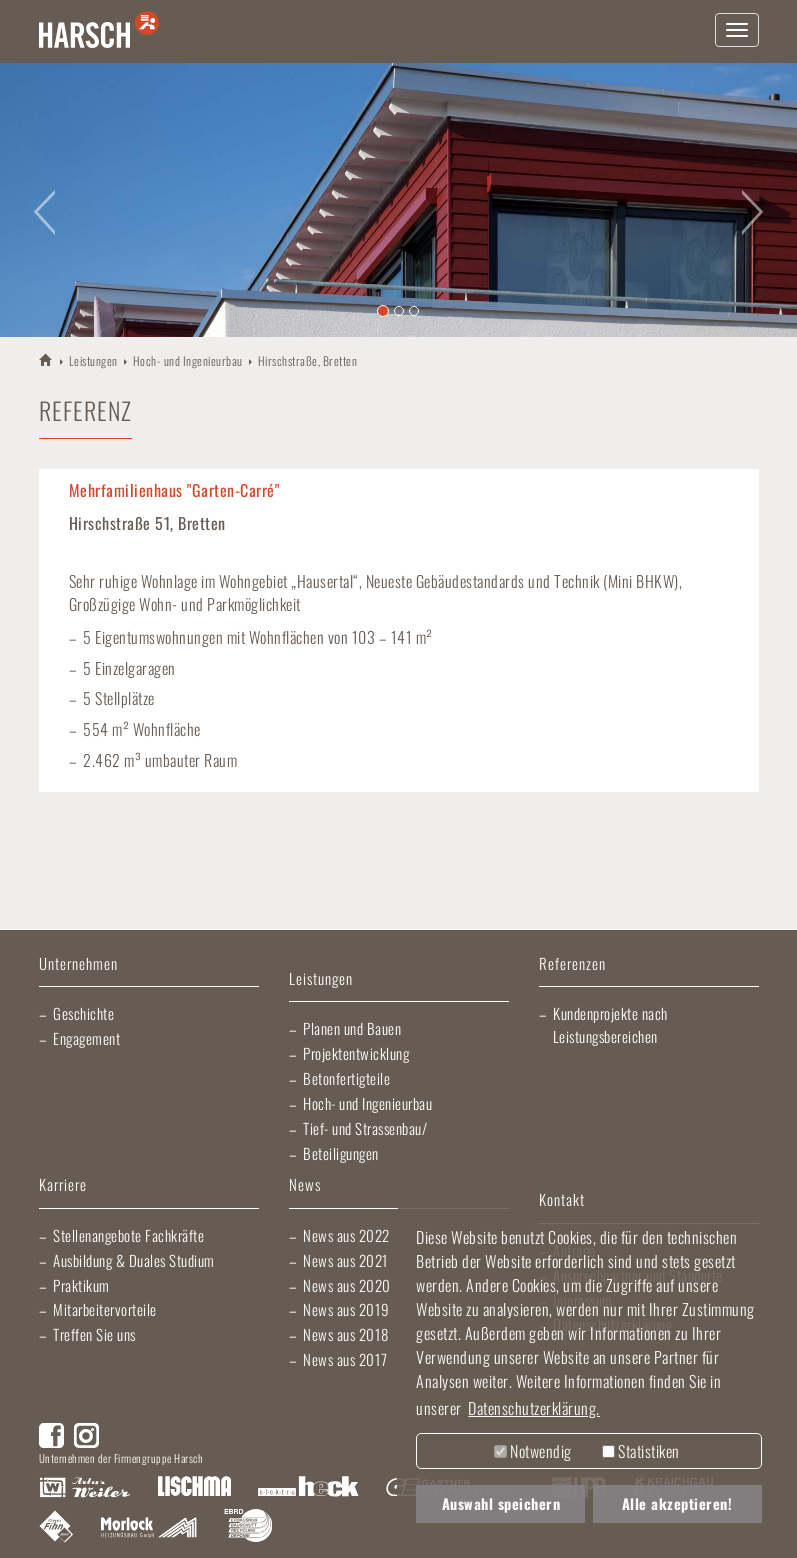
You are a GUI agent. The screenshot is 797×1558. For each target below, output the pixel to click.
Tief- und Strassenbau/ (365, 1128)
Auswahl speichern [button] (501, 1503)
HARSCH (46, 359)
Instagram (86, 1435)
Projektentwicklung (356, 1053)
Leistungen (93, 360)
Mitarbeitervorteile (105, 1309)
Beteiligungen (341, 1153)
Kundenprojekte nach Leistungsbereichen (610, 1024)
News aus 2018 (346, 1334)
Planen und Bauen (352, 1028)
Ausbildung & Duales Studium (134, 1260)
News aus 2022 (346, 1235)
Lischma (194, 1488)
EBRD (248, 1528)
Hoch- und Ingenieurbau (188, 360)
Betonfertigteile (346, 1078)
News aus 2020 (347, 1285)
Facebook (51, 1435)
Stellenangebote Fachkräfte (128, 1235)
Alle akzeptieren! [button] (677, 1503)
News (305, 1185)
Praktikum (81, 1285)
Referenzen (572, 964)
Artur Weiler (84, 1488)
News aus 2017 (345, 1359)
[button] (40, 200)
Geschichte (83, 1013)
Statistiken (641, 1451)
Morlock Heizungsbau (149, 1528)
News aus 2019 (346, 1309)
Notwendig (533, 1451)
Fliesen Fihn (56, 1528)
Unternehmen (78, 964)
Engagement (86, 1038)
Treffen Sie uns (94, 1334)
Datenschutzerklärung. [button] (534, 1408)
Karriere (63, 1185)
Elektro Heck (308, 1488)
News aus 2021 (346, 1260)
